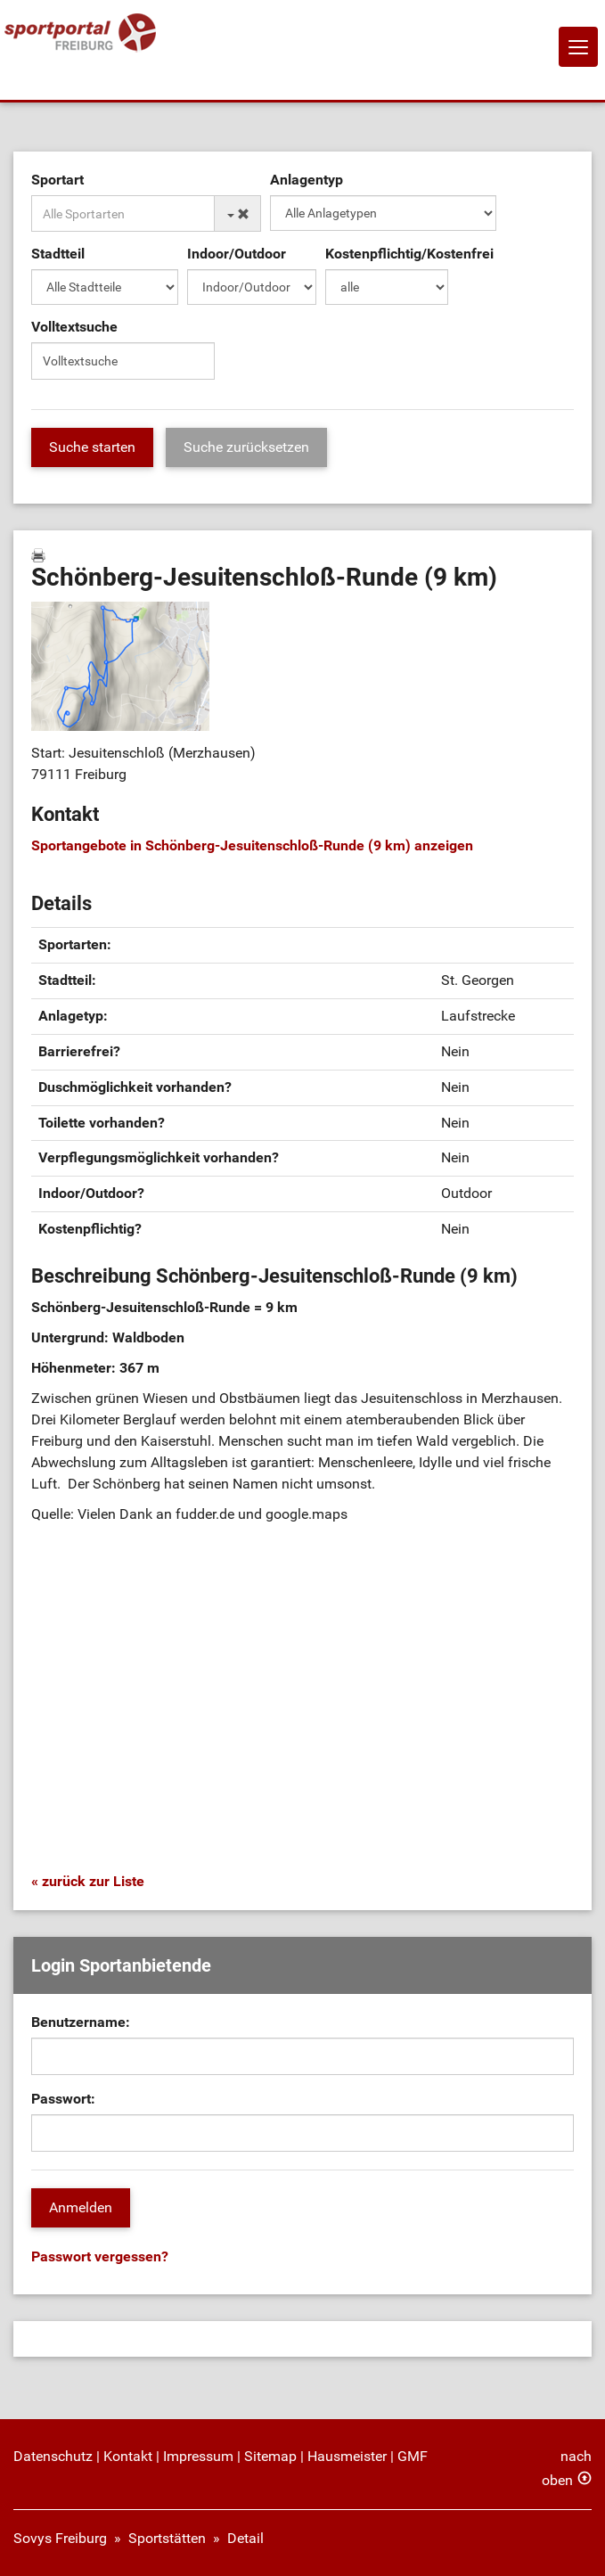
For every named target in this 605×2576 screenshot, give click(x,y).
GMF (412, 2456)
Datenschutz (53, 2456)
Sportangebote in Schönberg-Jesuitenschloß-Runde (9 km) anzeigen (252, 845)
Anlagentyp (306, 179)
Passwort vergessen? (99, 2256)
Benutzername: (80, 2022)
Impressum (198, 2456)
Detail (245, 2538)
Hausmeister (347, 2456)
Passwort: (63, 2098)
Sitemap (270, 2456)
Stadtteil (58, 253)
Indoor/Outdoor (236, 253)
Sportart (57, 179)
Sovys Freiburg (60, 2538)
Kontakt (127, 2456)
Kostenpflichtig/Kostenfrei (409, 253)
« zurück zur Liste (87, 1881)
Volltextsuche (74, 326)
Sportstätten (167, 2538)
